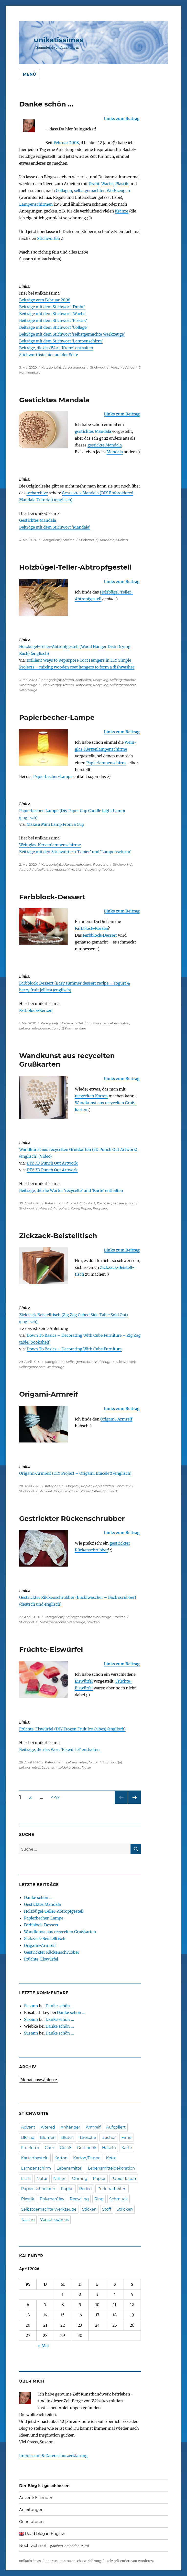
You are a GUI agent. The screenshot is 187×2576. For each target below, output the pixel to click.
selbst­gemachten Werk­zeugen (102, 190)
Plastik (122, 183)
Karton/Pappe (86, 2158)
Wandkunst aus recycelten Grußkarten (60, 1931)
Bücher (108, 2137)
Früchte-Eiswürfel (51, 1649)
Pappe (67, 2188)
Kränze (121, 211)
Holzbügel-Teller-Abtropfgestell (75, 567)
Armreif (46, 1491)
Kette (111, 2158)
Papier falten (103, 1486)
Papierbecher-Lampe (57, 717)
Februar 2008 (66, 142)
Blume (27, 2137)
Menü (29, 74)
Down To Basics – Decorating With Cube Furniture (74, 1348)
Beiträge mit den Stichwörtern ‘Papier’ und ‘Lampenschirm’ (75, 851)
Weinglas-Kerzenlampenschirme (50, 844)
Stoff (106, 2209)
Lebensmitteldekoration (38, 1028)
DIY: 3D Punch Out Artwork (52, 1163)
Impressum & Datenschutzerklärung (53, 2455)
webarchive (37, 492)
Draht (94, 183)
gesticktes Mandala (93, 431)
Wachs (107, 183)
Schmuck (122, 1486)
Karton (60, 2158)
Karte (101, 1203)
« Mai (43, 2345)
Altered (68, 680)
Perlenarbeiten (111, 2188)
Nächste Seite (134, 1803)
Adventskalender (35, 2497)
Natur (93, 1762)
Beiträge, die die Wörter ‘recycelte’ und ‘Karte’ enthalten (71, 1190)
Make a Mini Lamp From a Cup (55, 824)
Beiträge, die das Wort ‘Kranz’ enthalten (56, 347)
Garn (49, 2147)
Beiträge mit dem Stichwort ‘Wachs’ (52, 313)
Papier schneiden (38, 2188)
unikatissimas (58, 40)
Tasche (27, 2219)
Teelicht (108, 869)
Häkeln (109, 2147)
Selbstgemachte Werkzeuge (88, 1362)
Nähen (59, 2178)
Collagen (64, 190)
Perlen (85, 2188)
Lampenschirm (62, 869)
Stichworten (48, 238)
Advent (28, 2127)
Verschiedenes (74, 367)
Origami (73, 1486)
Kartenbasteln (35, 2158)
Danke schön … (46, 104)
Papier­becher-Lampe (53, 776)
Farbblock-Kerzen (91, 928)
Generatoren (31, 2521)
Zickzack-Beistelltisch (58, 1235)
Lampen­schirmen (36, 204)
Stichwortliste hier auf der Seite (48, 354)
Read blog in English (42, 2533)
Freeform (30, 2147)
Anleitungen (31, 2509)
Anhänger (70, 2127)
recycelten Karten (91, 1095)
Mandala (115, 451)
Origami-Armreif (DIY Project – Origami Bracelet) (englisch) (75, 1473)
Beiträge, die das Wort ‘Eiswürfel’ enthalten (59, 1749)
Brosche (88, 2137)
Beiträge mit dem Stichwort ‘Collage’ (53, 327)
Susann (31, 2005)
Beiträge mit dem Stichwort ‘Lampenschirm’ (61, 341)
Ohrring (79, 2178)
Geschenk (87, 2147)
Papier (112, 1203)
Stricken (119, 1617)
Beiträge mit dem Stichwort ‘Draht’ (52, 306)
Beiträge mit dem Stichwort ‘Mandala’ (54, 527)
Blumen (48, 2137)
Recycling (100, 680)
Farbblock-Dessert (52, 897)
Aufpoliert (83, 680)
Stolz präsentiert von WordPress (129, 2561)
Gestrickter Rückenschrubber (72, 1518)
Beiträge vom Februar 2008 (44, 299)
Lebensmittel (72, 1023)
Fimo (126, 2137)
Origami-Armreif (48, 1394)
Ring (99, 2199)
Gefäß (65, 2147)
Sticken (69, 540)
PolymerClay (52, 2199)
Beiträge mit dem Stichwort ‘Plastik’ (53, 320)
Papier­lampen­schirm (106, 762)
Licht (80, 869)
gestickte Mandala (105, 445)
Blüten (67, 2137)
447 (57, 1797)
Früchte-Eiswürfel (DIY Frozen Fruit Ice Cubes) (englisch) (72, 1729)
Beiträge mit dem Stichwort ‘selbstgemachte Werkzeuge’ (72, 334)
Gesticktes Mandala (54, 400)
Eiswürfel (84, 1681)
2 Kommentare (74, 1028)
